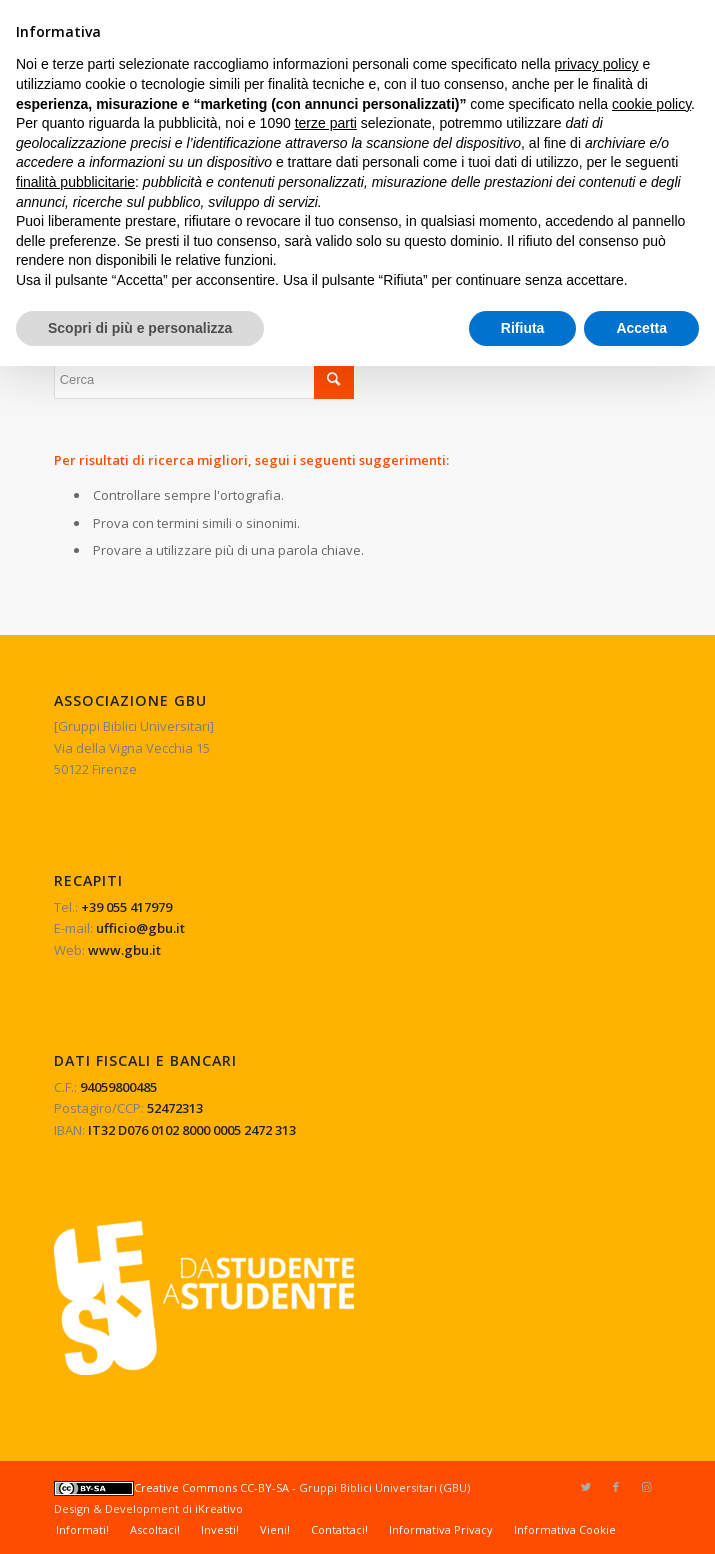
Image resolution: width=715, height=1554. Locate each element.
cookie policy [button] (651, 104)
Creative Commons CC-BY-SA (171, 1487)
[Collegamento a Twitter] (586, 1487)
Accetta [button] (641, 328)
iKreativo (219, 1508)
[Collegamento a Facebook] (616, 1487)
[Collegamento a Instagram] (646, 1487)
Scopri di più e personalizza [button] (140, 328)
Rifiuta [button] (523, 328)
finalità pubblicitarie (75, 182)
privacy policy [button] (597, 64)
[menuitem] (82, 1530)
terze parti (326, 123)
